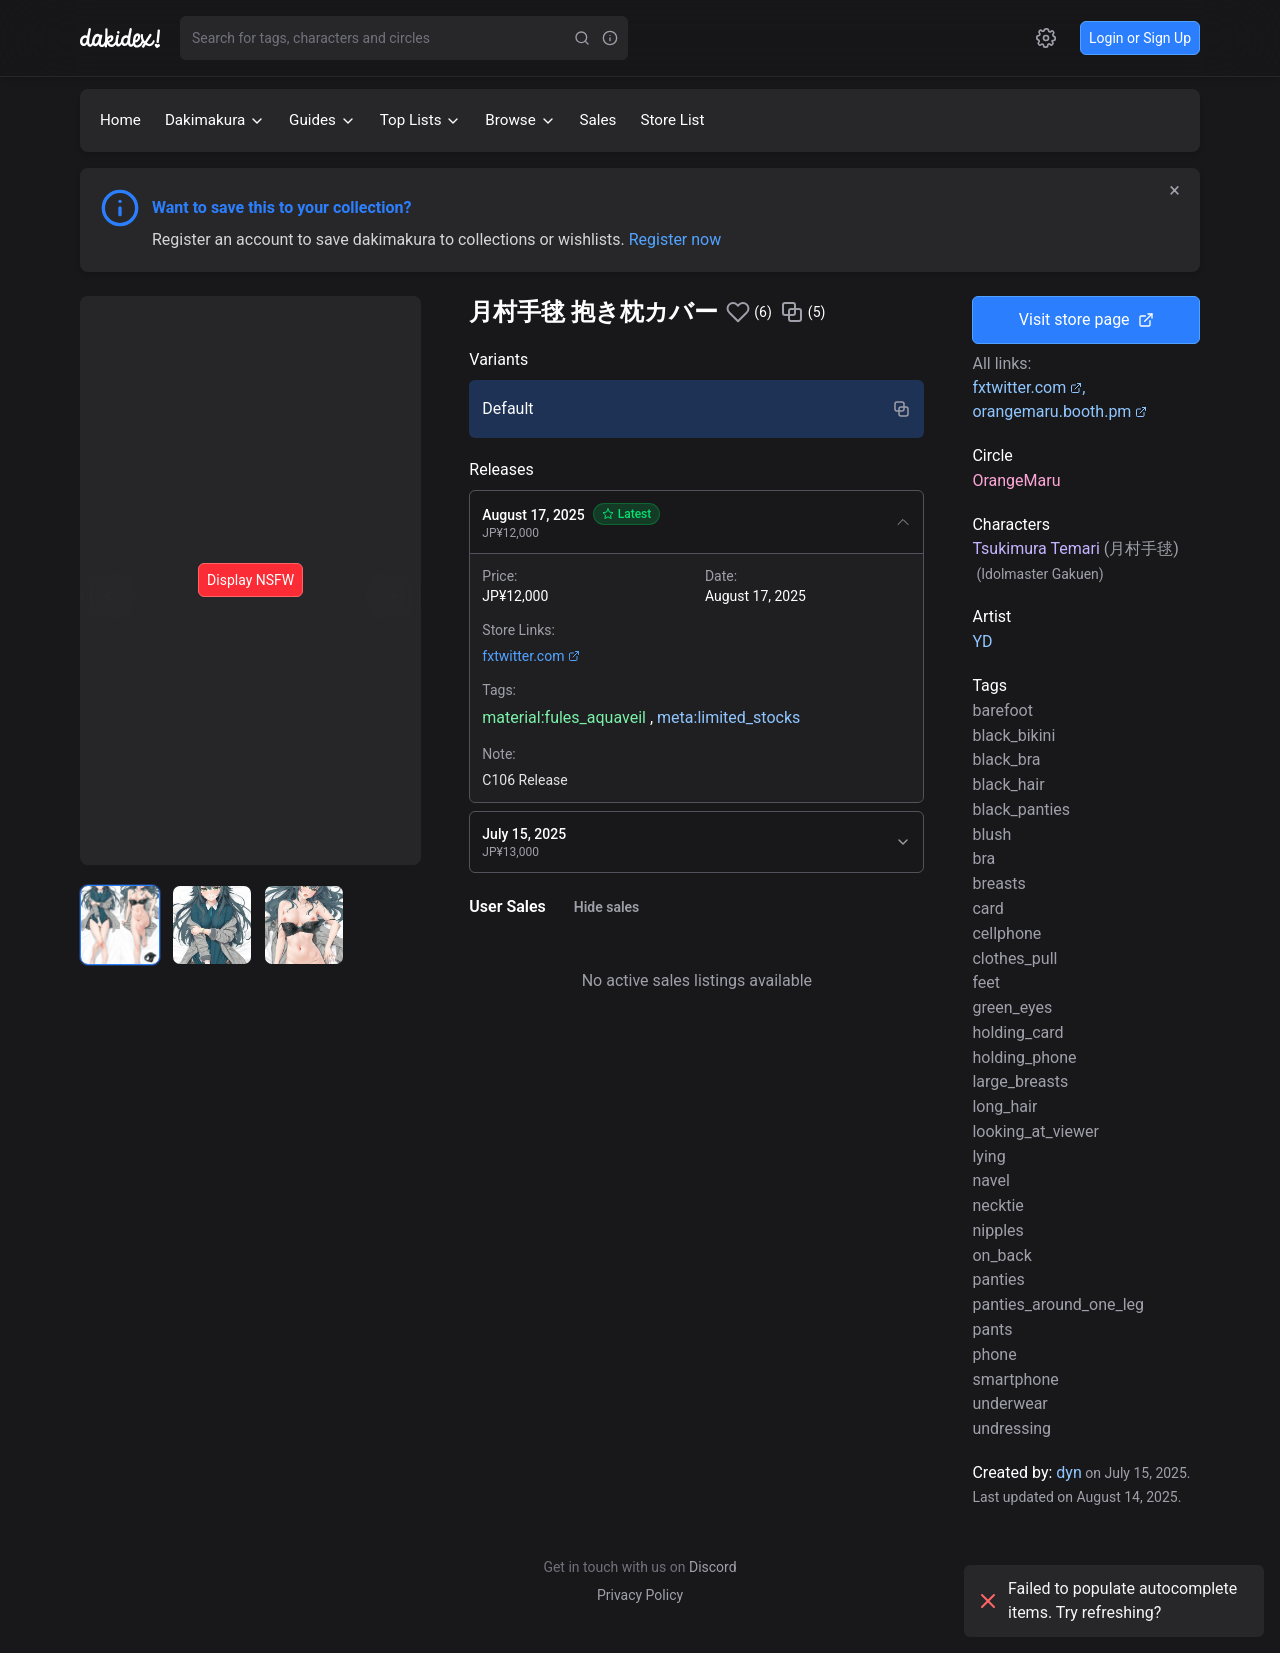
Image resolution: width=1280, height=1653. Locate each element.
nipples (997, 1230)
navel (990, 1180)
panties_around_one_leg (1058, 1304)
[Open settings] (1046, 38)
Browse (520, 120)
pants (992, 1329)
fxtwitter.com (531, 656)
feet (986, 982)
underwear (1009, 1403)
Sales (598, 120)
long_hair (1004, 1106)
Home (120, 120)
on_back (1001, 1255)
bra (983, 858)
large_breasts (1020, 1081)
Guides (322, 120)
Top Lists (421, 120)
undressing (1011, 1428)
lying (988, 1156)
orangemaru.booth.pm (1059, 411)
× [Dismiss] (1174, 190)
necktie (997, 1205)
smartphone (1015, 1379)
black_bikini (1013, 735)
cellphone (1006, 933)
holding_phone (1024, 1057)
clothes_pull (1014, 958)
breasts (998, 883)
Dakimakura (215, 120)
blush (991, 834)
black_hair (1008, 784)
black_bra (1006, 759)
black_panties (1021, 809)
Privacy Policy (640, 1595)
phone (994, 1354)
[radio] (120, 925)
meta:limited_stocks (728, 717)
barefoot (1002, 710)
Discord (713, 1567)
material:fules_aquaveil (564, 717)
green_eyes (1012, 1007)
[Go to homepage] (130, 38)
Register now (675, 239)
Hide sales (607, 907)
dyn (1068, 1472)
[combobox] (374, 38)
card (987, 908)
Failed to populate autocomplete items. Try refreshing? (1106, 1600)
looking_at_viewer (1035, 1131)
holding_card (1017, 1032)
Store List (672, 120)
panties (998, 1279)
